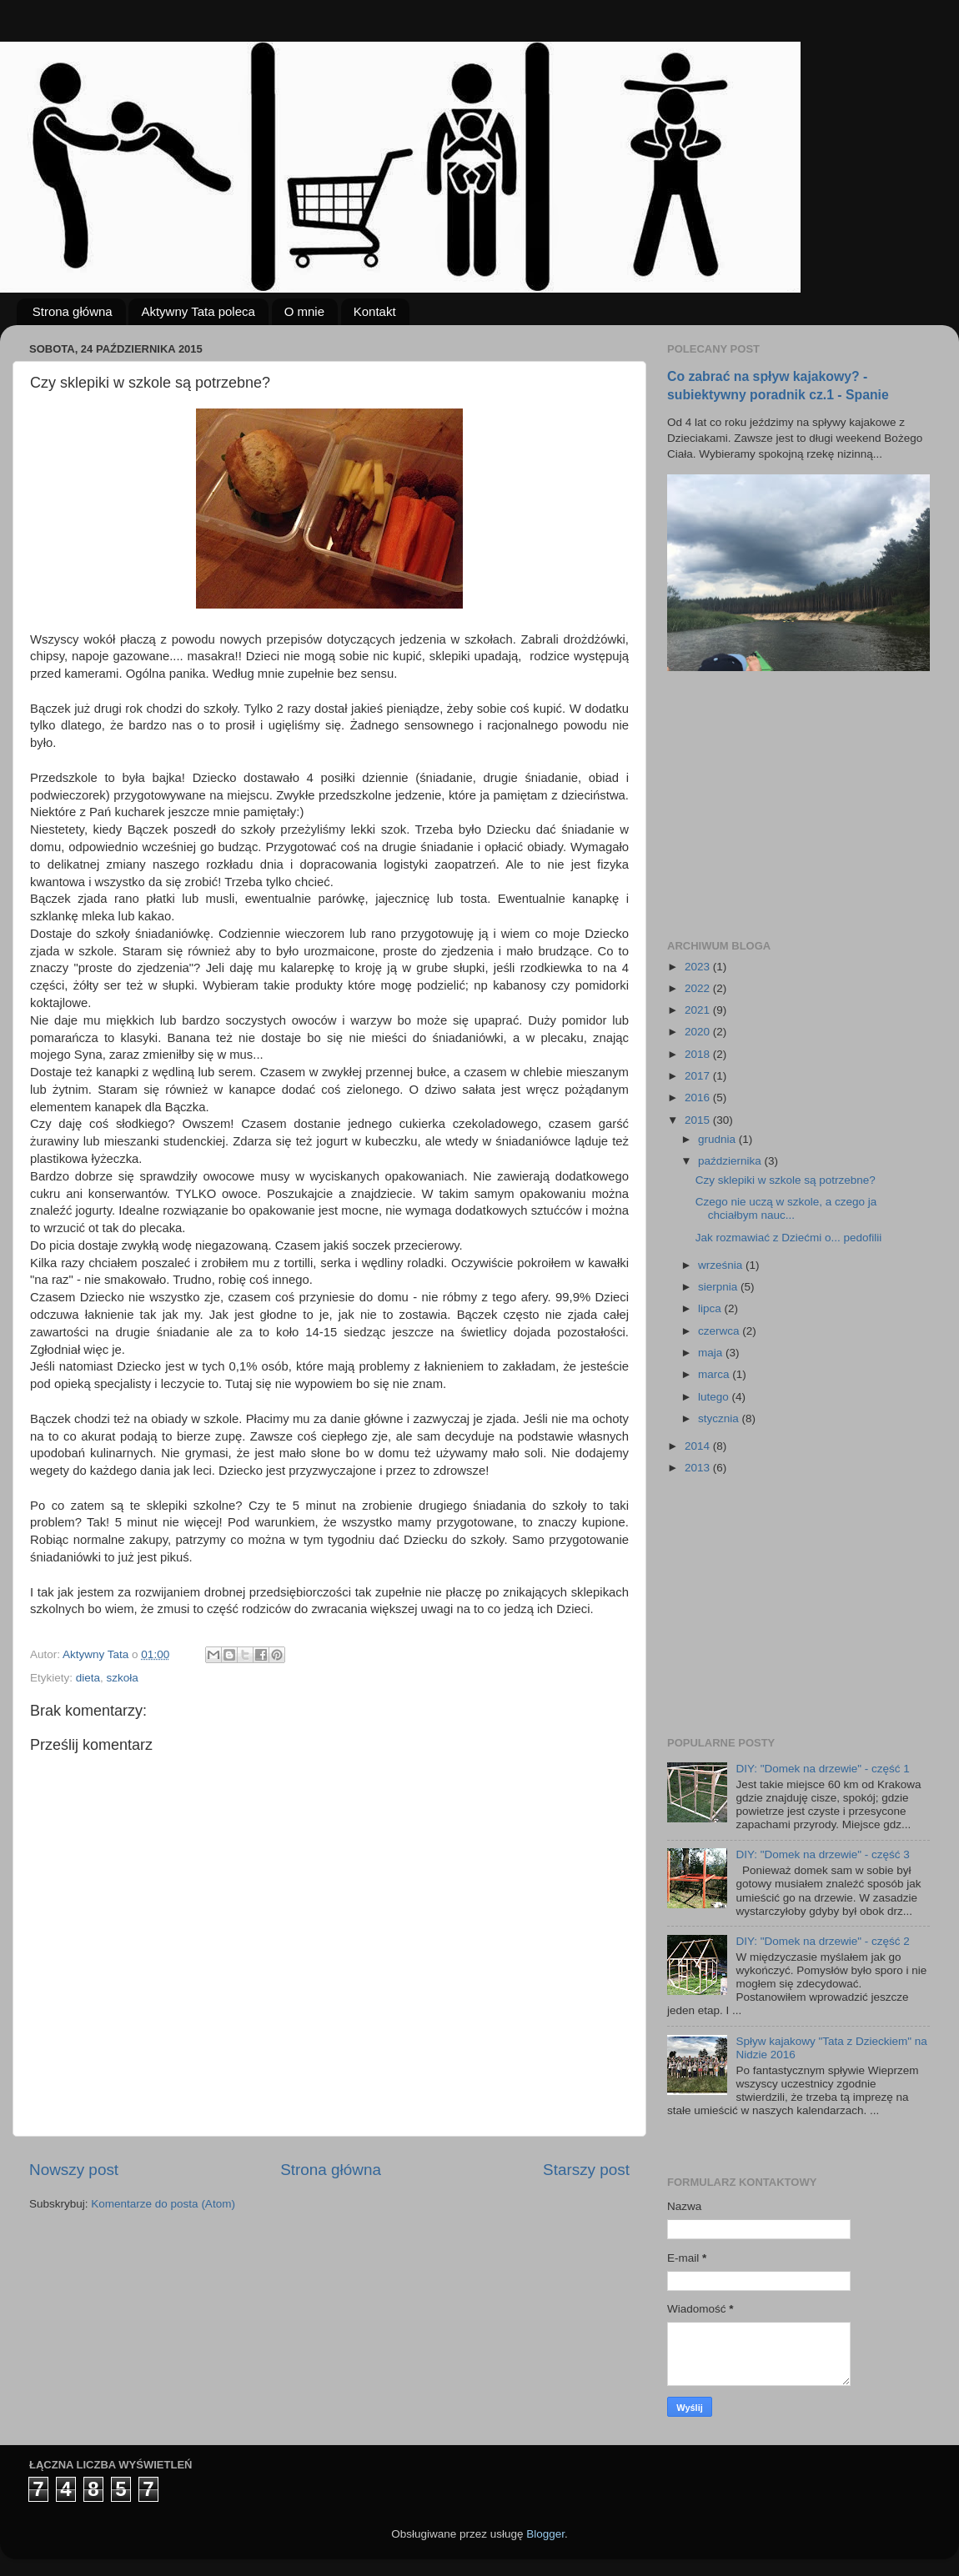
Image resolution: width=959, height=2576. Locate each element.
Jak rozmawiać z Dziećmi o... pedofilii (788, 1237)
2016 (699, 1097)
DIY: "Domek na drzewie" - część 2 (822, 1941)
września (722, 1265)
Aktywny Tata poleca (197, 311)
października (731, 1161)
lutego (715, 1397)
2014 (699, 1446)
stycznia (720, 1418)
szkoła (122, 1677)
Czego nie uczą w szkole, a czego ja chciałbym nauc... (786, 1208)
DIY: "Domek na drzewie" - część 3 (822, 1854)
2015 (699, 1120)
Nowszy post (73, 2169)
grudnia (718, 1139)
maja (712, 1352)
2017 (699, 1076)
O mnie (304, 311)
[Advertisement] (792, 805)
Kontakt (375, 311)
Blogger (545, 2534)
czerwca (720, 1331)
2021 (699, 1010)
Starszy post (586, 2169)
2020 (699, 1031)
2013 (699, 1467)
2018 (699, 1054)
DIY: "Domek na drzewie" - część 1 (822, 1768)
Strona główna (73, 311)
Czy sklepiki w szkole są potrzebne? (785, 1180)
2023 (699, 966)
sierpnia (719, 1286)
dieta (88, 1677)
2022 (699, 988)
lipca (711, 1308)
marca (715, 1374)
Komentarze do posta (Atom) (163, 2204)
